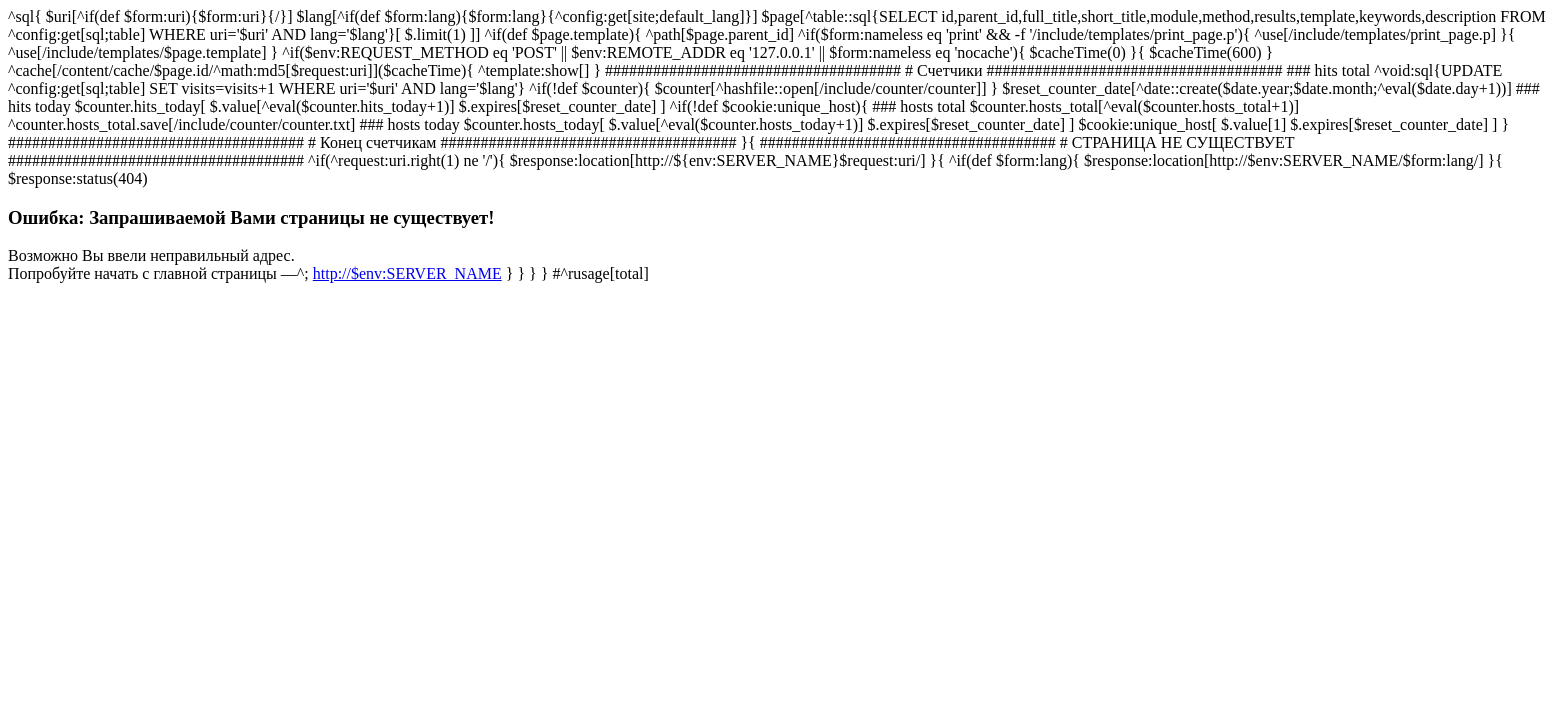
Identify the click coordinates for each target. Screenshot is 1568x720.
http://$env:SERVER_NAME (407, 273)
